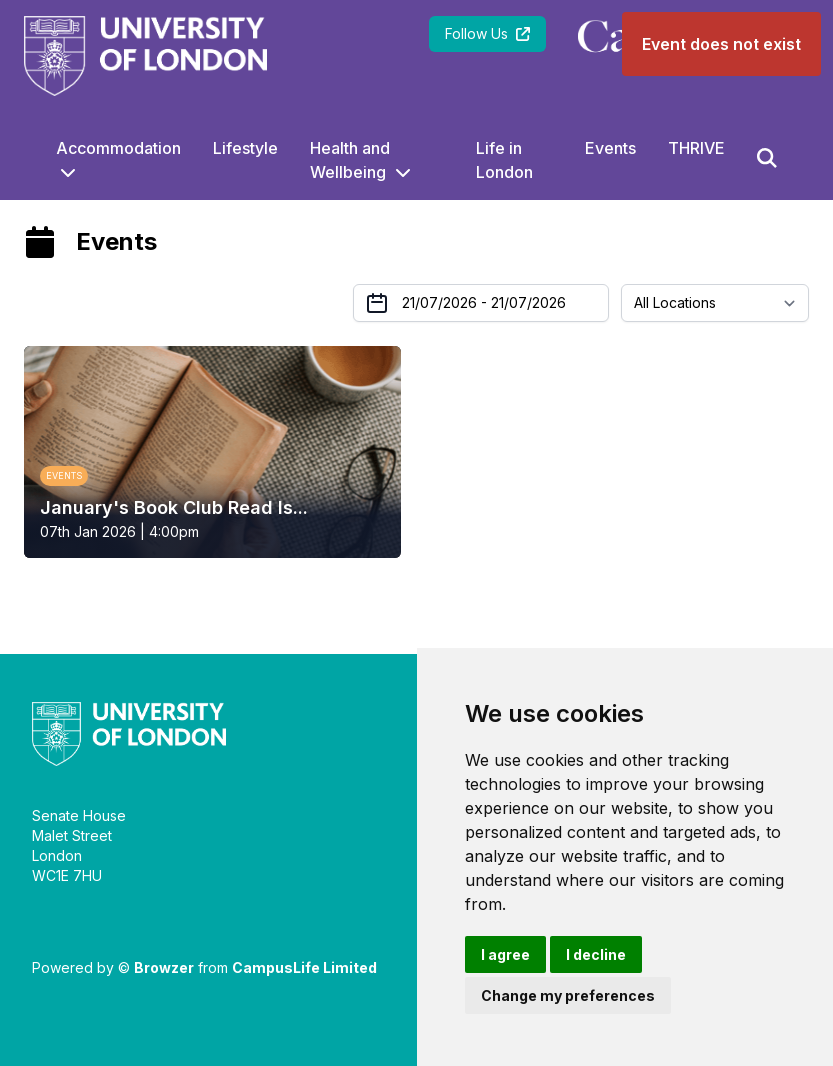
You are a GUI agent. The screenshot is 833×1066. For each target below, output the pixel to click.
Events (610, 148)
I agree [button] (505, 954)
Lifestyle (245, 148)
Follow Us (487, 33)
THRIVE (696, 148)
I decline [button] (596, 954)
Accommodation (118, 148)
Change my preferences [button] (568, 995)
